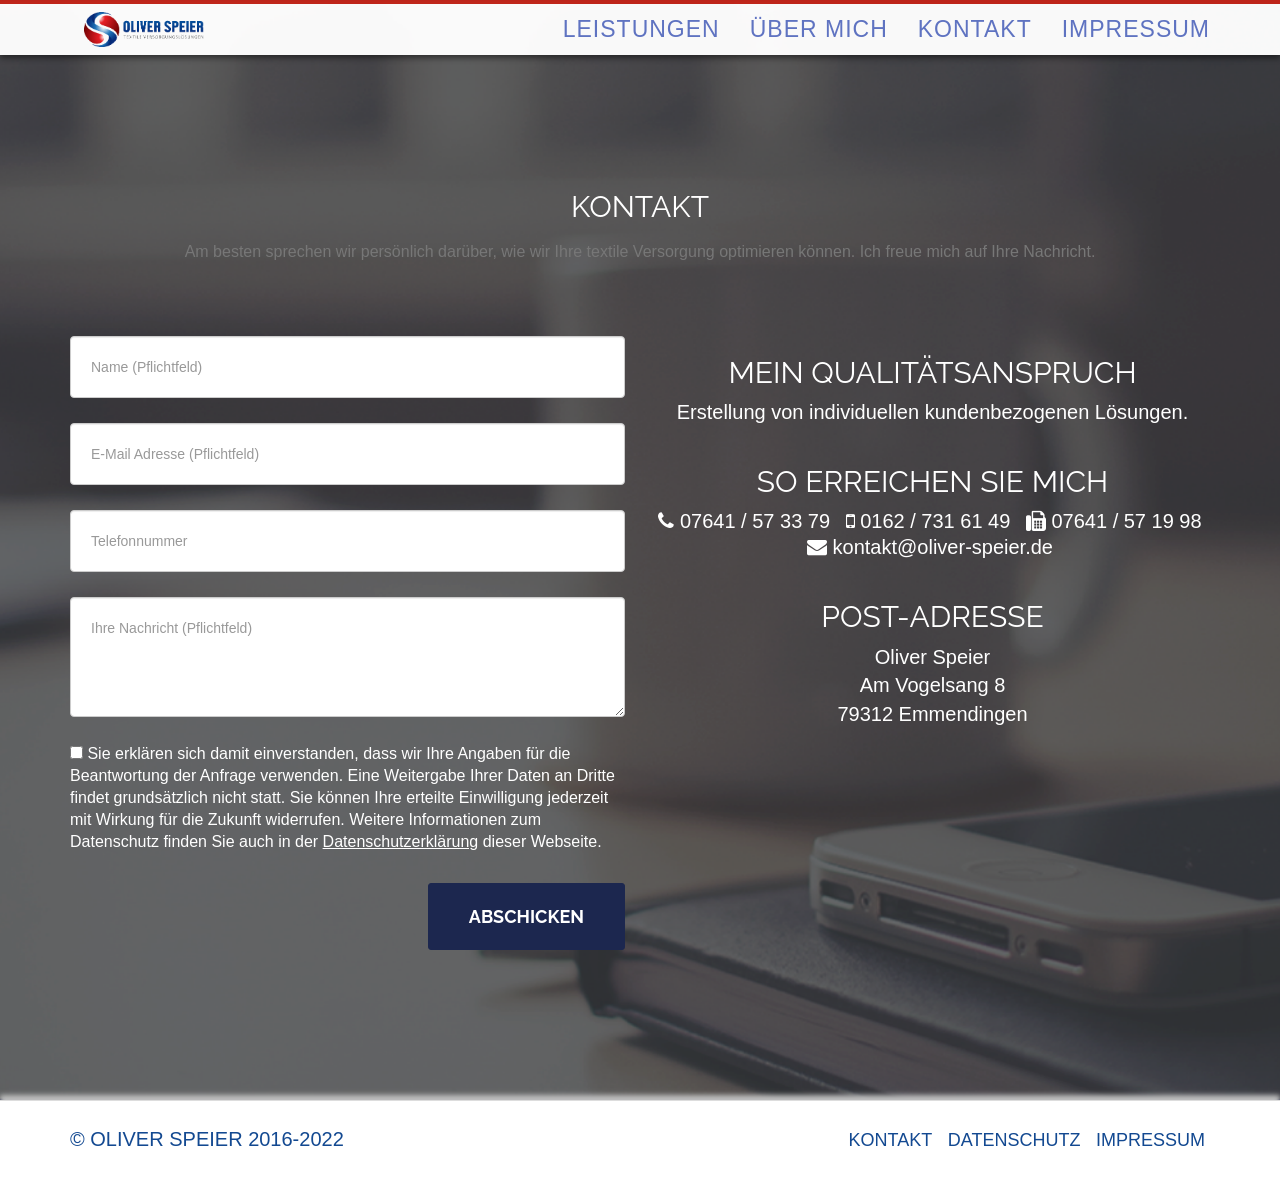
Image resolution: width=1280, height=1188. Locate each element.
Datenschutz (1014, 1140)
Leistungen (641, 59)
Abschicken (526, 916)
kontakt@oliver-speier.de (943, 547)
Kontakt (975, 59)
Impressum (1136, 59)
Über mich (819, 59)
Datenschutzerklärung (401, 841)
